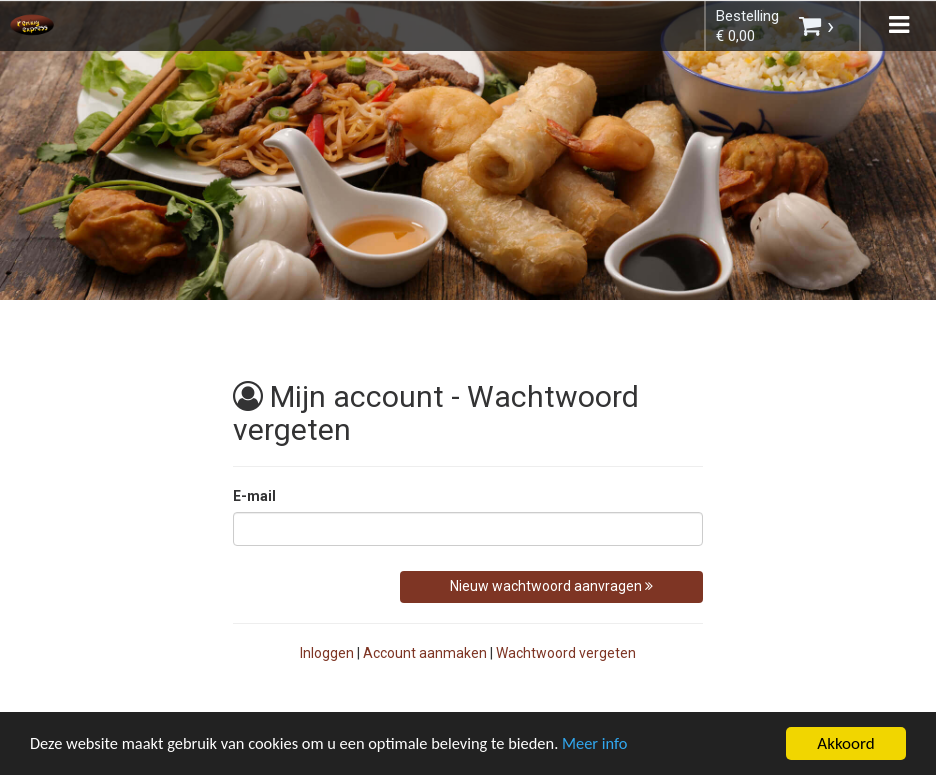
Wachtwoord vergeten (566, 653)
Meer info (615, 746)
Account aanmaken (425, 653)
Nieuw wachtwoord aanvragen (551, 586)
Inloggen (327, 653)
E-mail (254, 496)
